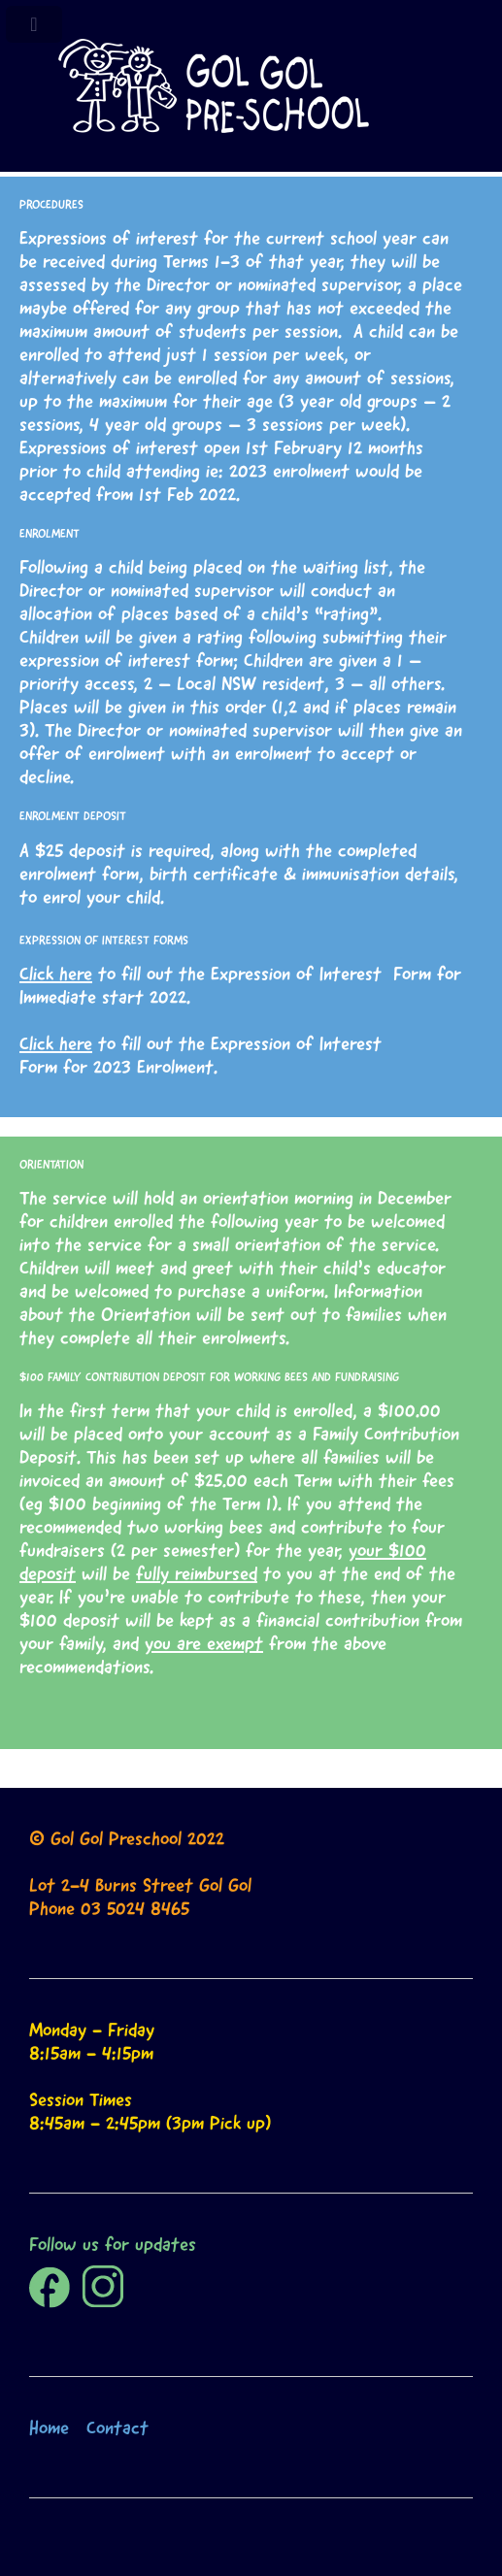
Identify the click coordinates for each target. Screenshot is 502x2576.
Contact (117, 2427)
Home (49, 2427)
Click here (55, 973)
